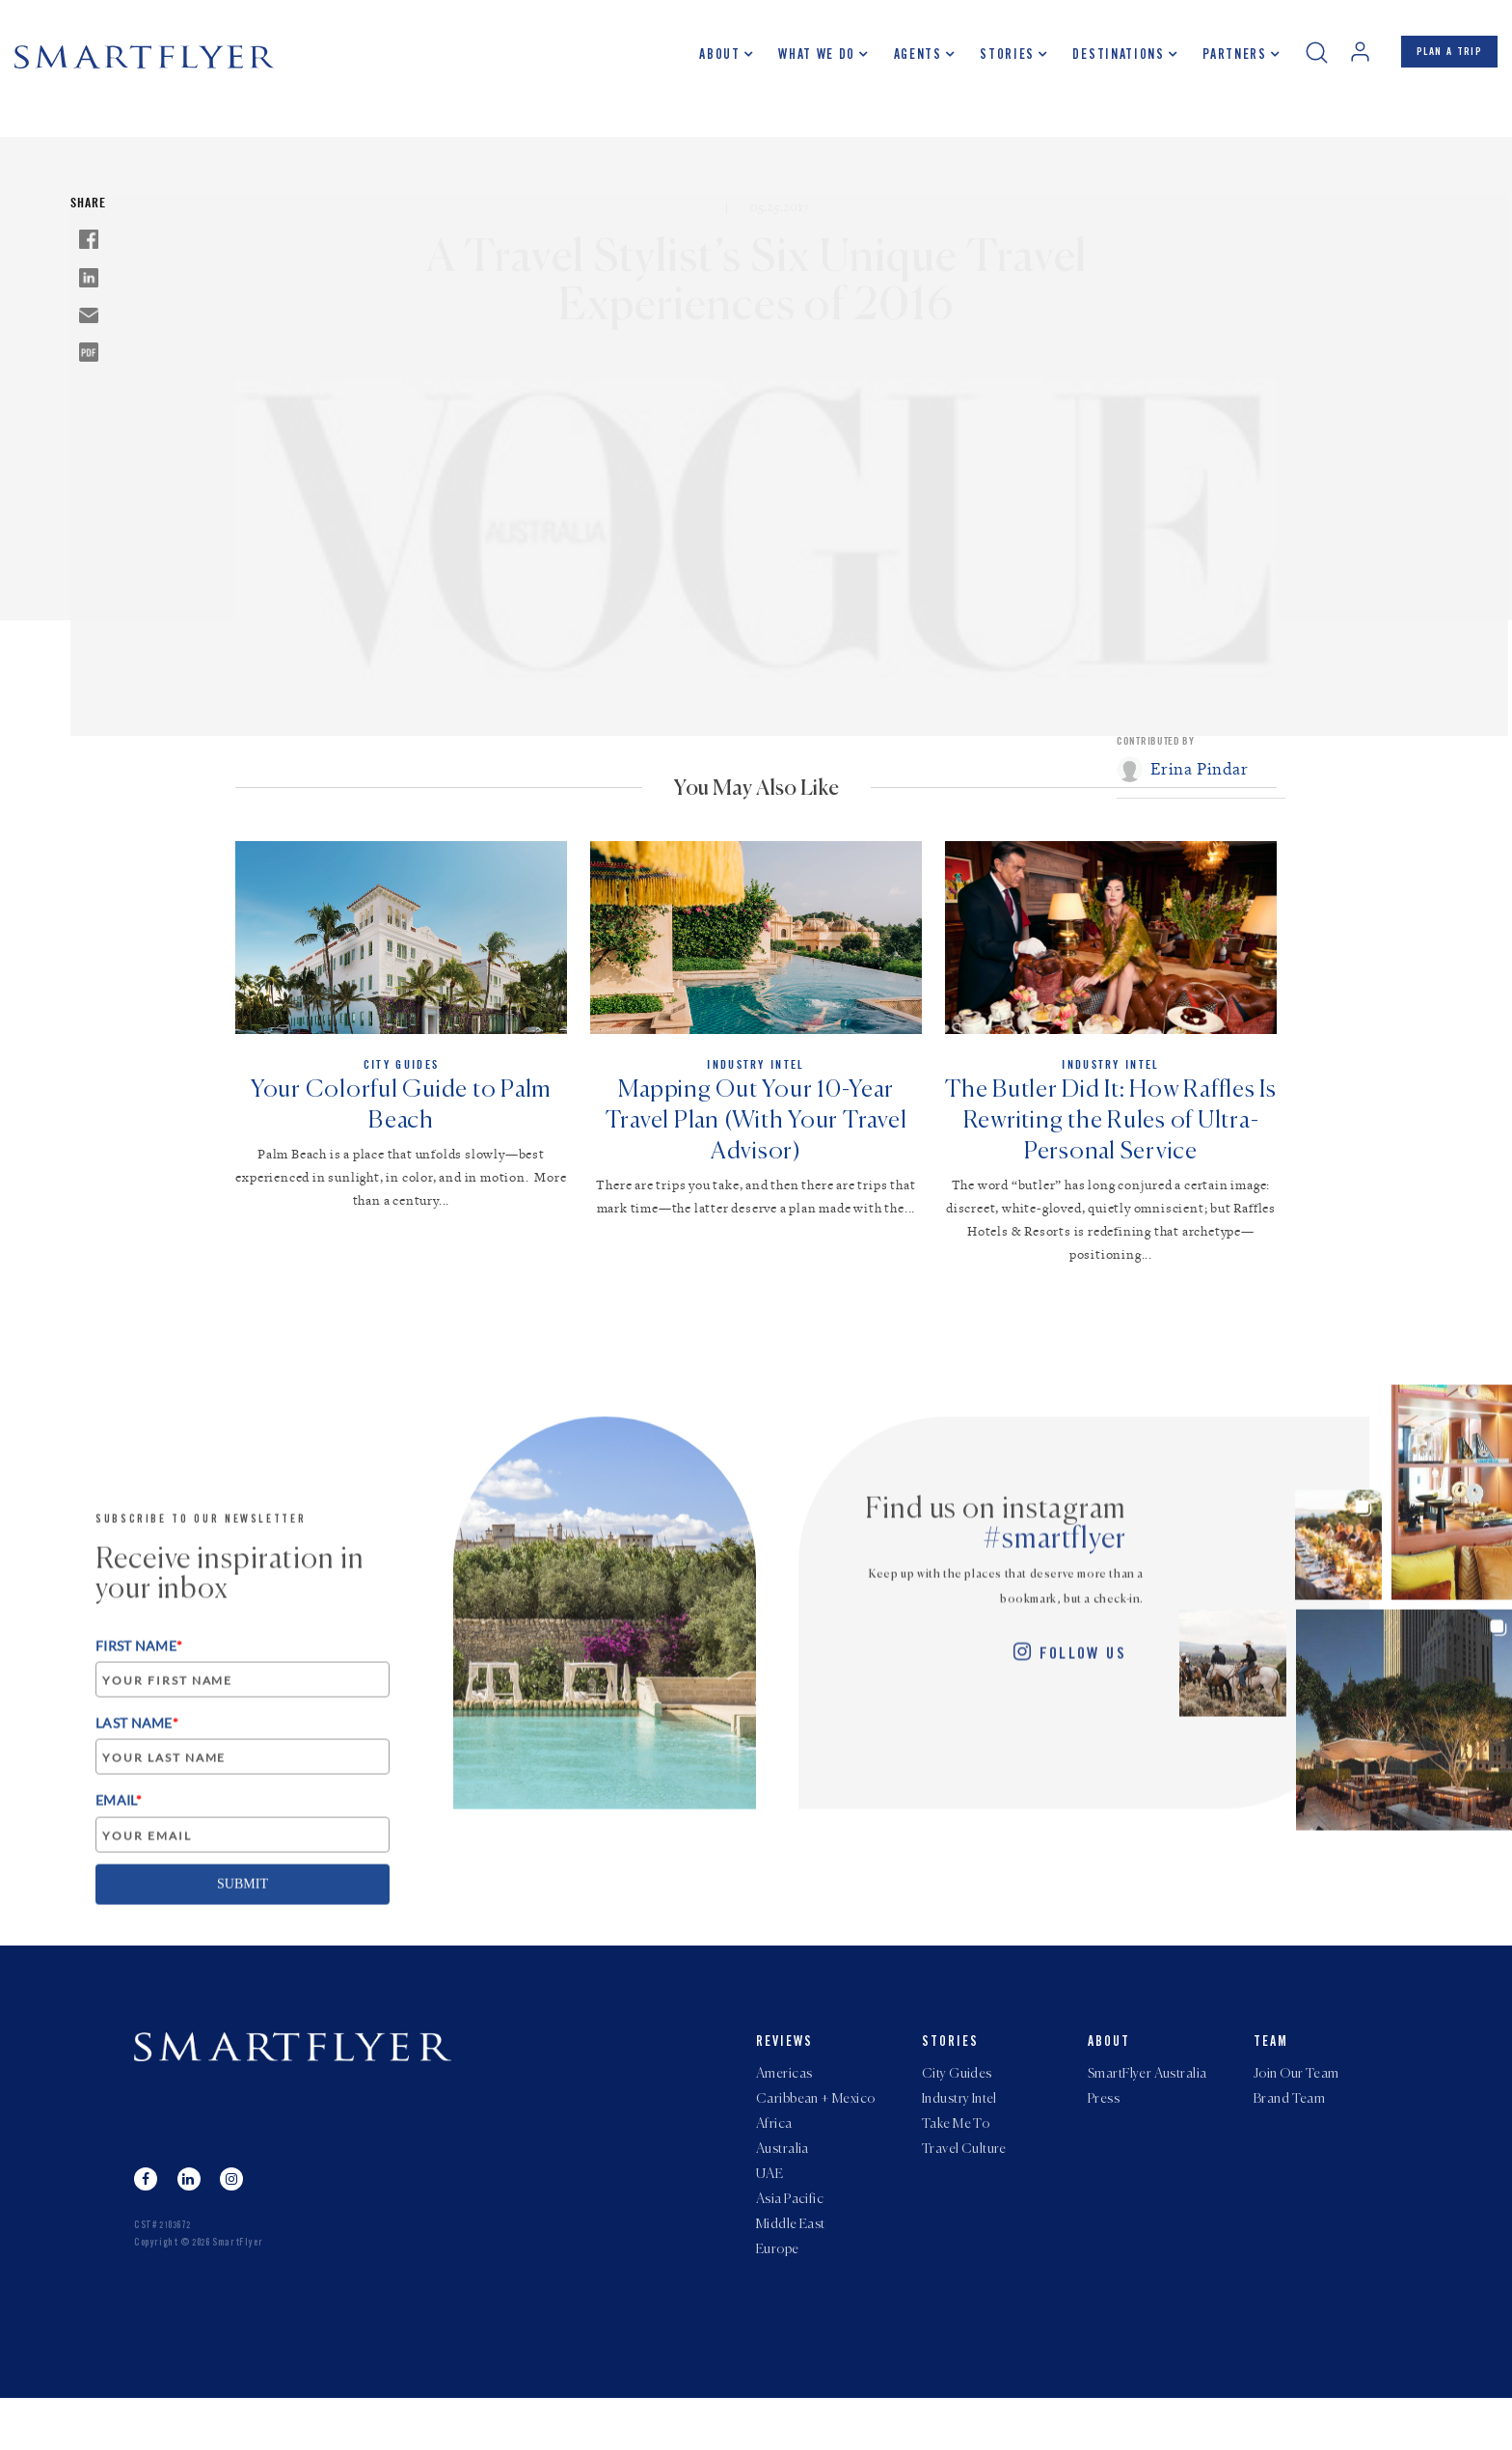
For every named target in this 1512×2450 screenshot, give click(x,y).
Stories (985, 62)
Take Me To (955, 2156)
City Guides (957, 2098)
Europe (777, 2300)
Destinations (1098, 62)
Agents (897, 62)
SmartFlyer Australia (1147, 2098)
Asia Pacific (790, 2242)
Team (1271, 2064)
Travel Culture (964, 2184)
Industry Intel (959, 2127)
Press (1104, 2127)
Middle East (790, 2271)
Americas (784, 2098)
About (699, 62)
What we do (796, 62)
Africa (774, 2156)
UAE (769, 2213)
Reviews (784, 2064)
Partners (1213, 62)
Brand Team (1289, 2127)
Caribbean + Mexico (816, 2127)
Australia (782, 2184)
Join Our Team (1296, 2098)
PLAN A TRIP (1439, 61)
